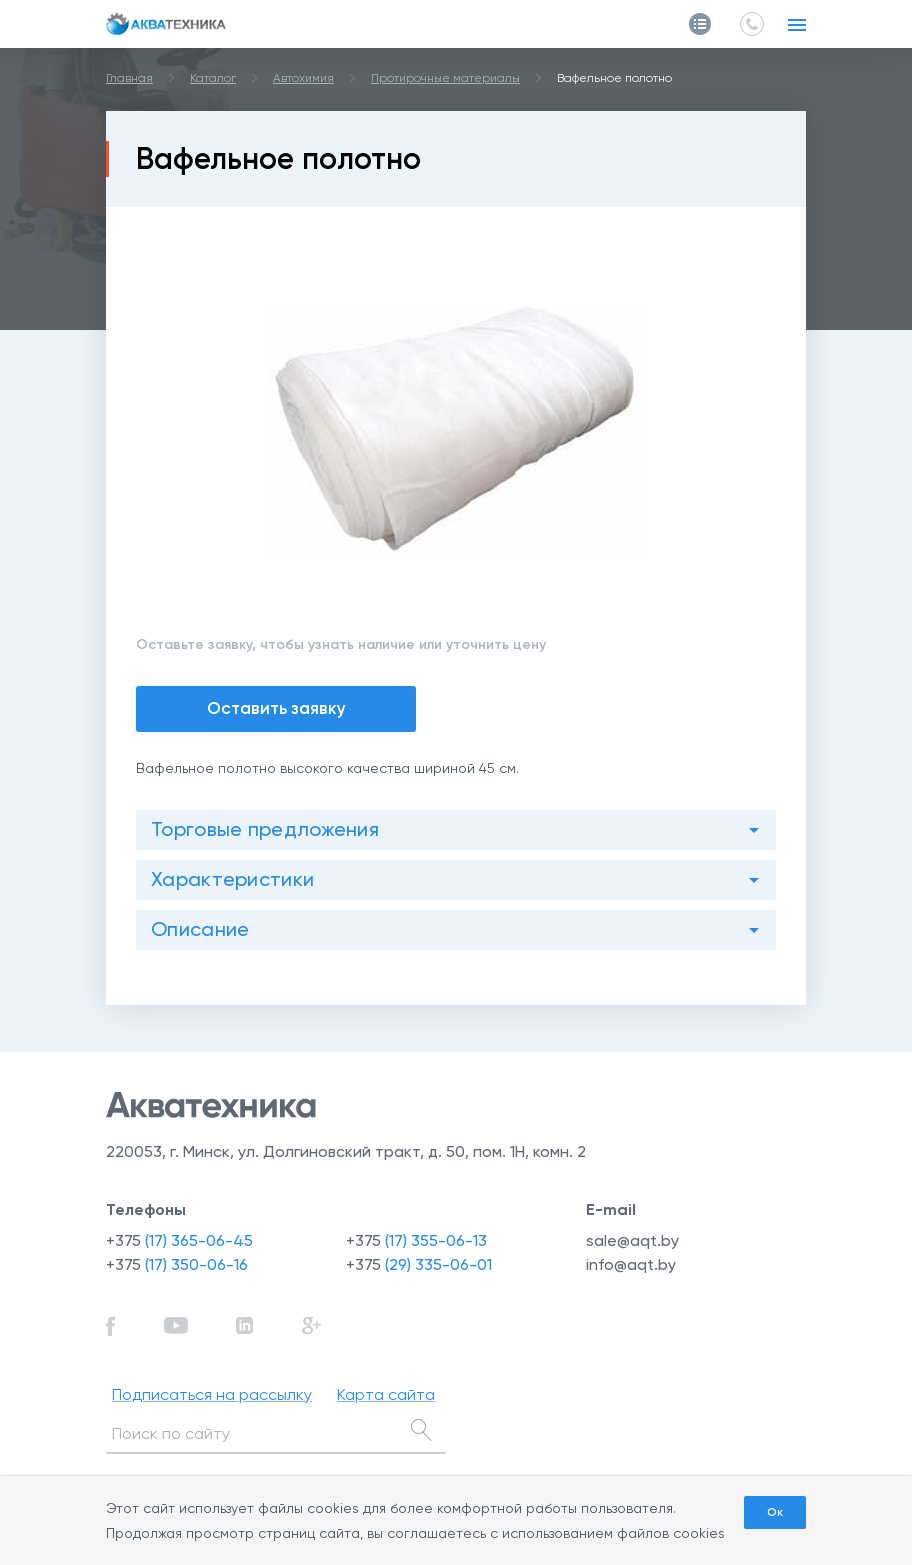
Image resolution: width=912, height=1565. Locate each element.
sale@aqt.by (632, 1240)
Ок (775, 1512)
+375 (179, 1240)
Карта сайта (386, 1394)
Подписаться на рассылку (212, 1394)
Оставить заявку (276, 708)
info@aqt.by (631, 1264)
